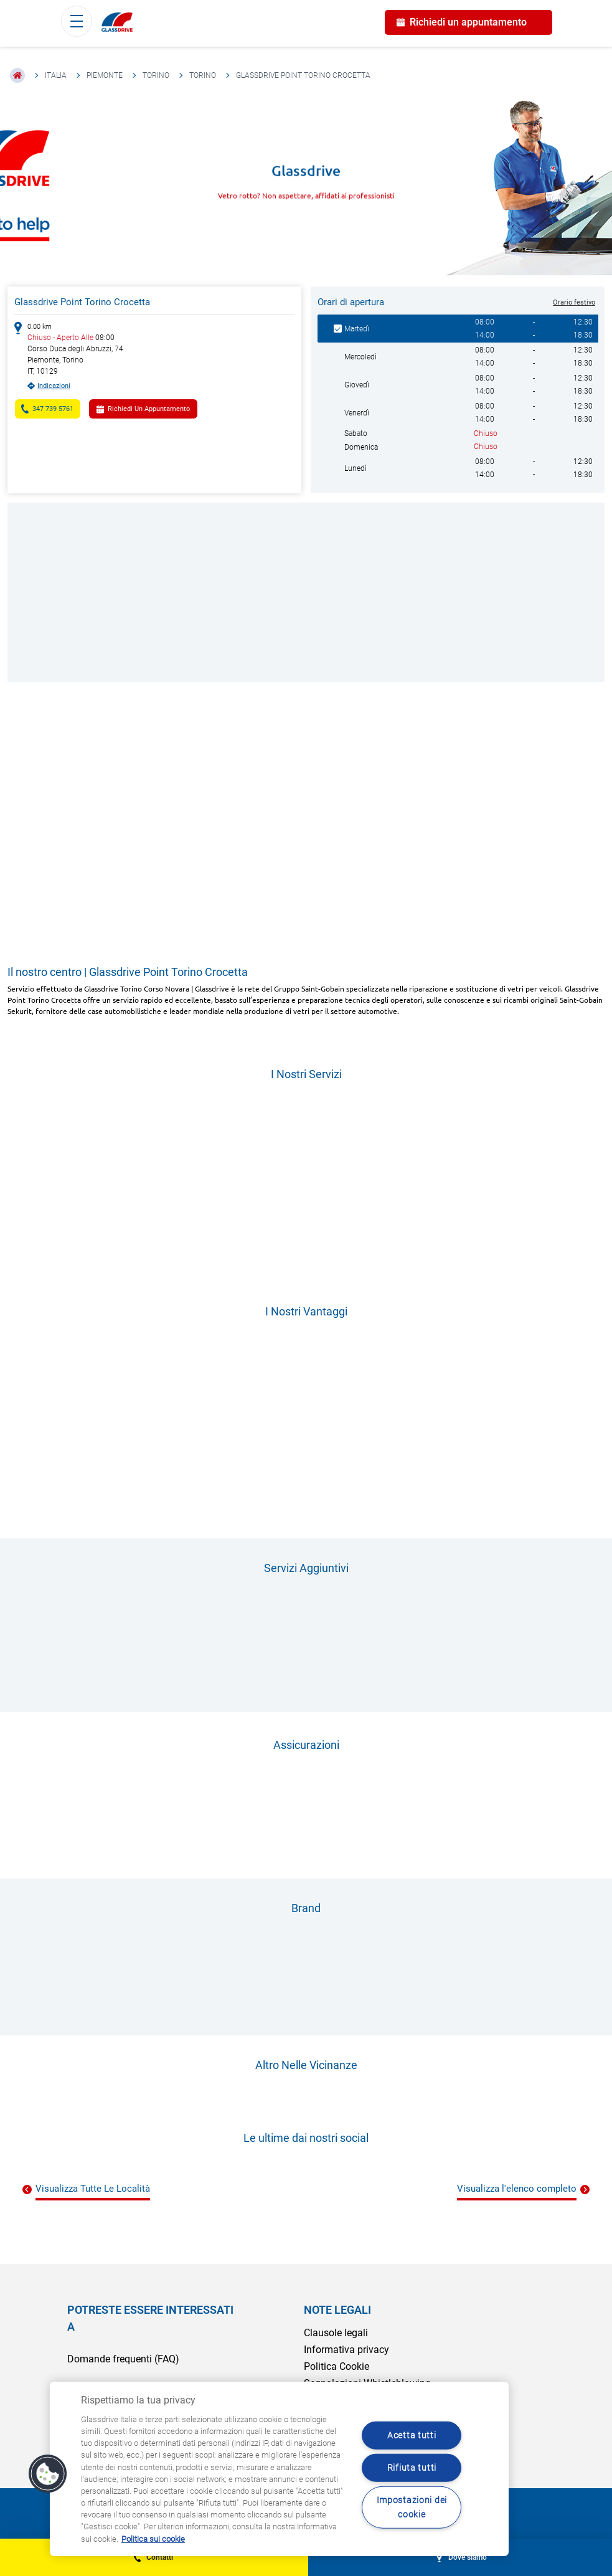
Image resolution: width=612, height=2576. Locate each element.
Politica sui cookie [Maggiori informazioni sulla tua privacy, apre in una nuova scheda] (153, 2539)
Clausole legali (336, 2333)
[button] (48, 2474)
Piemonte (105, 75)
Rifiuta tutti (411, 2468)
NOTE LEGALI (337, 2309)
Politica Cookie (336, 2366)
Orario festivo (574, 302)
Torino (156, 75)
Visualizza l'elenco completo (517, 2188)
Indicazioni (53, 386)
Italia (56, 75)
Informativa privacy (346, 2350)
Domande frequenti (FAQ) (123, 2359)
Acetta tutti (411, 2435)
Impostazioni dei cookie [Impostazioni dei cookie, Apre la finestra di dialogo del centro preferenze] (412, 2507)
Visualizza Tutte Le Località (92, 2188)
